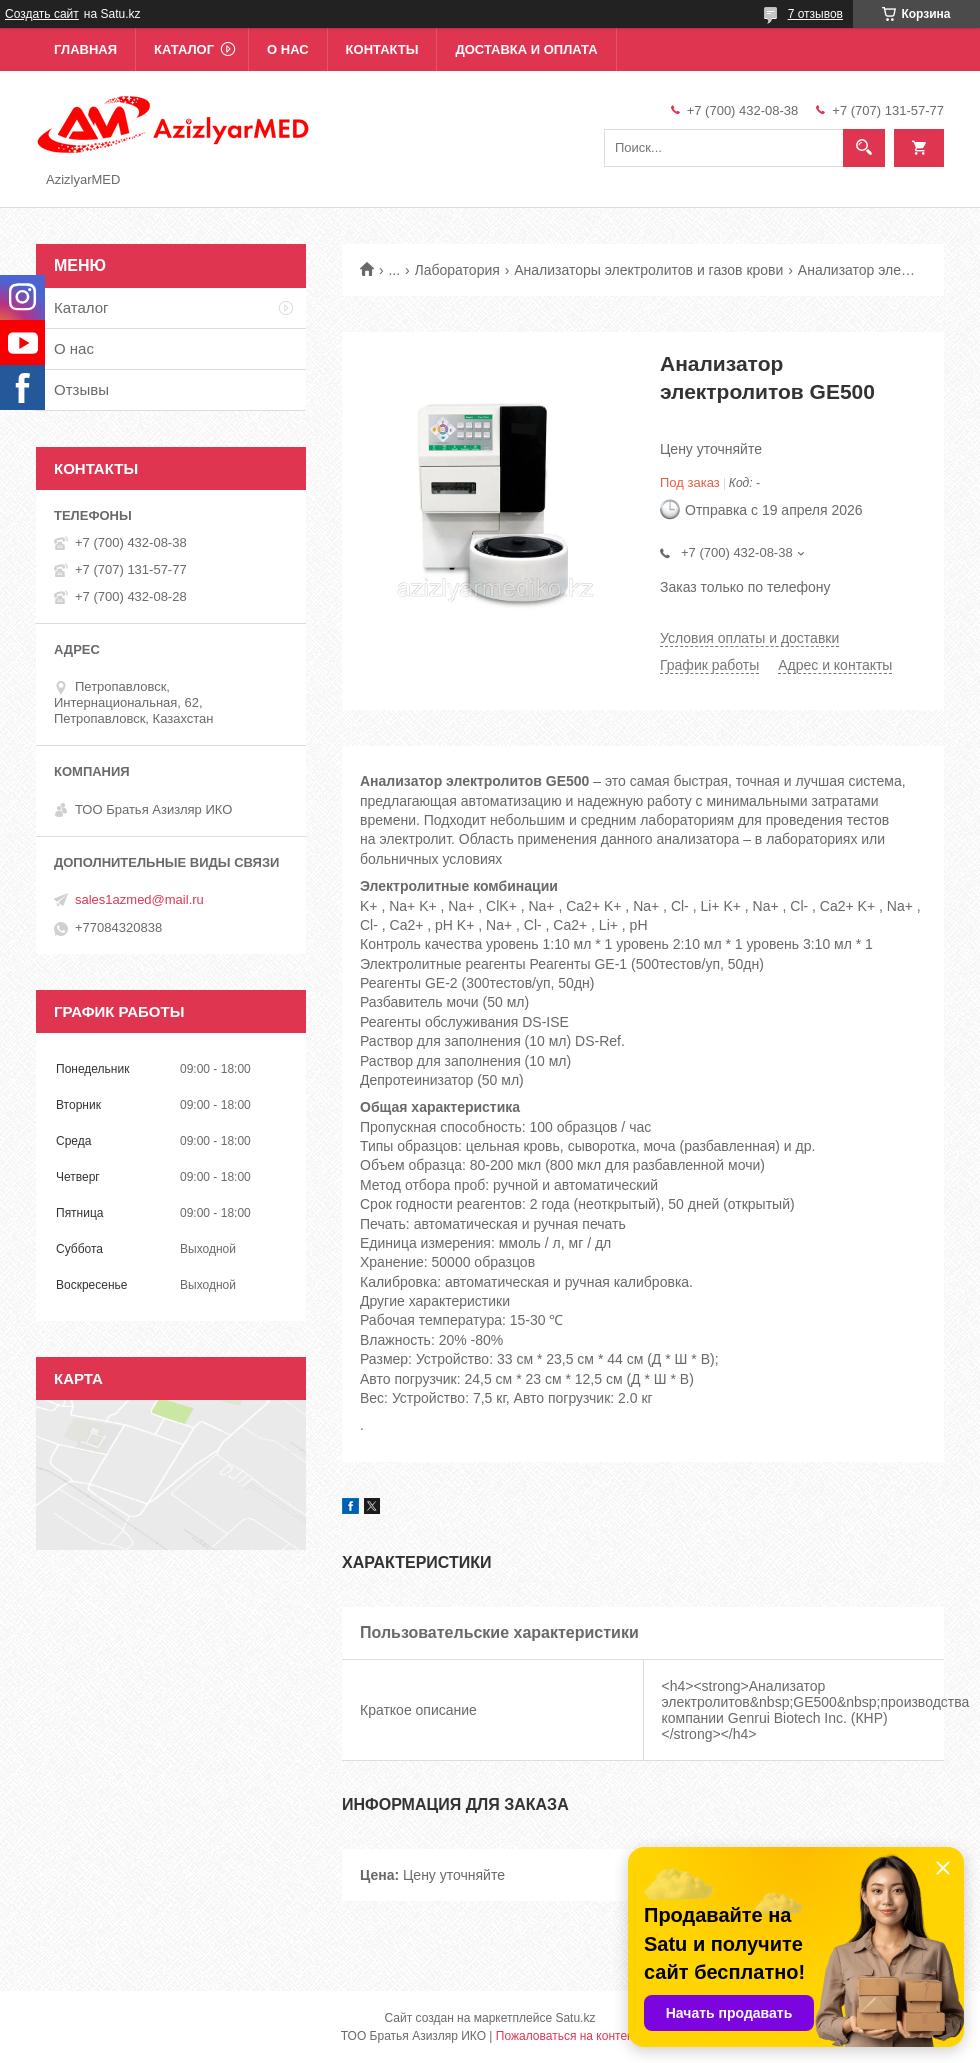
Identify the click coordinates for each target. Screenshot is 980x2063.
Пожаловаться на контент (567, 2036)
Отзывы (81, 389)
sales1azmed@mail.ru (139, 899)
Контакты (382, 49)
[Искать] (864, 148)
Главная (85, 49)
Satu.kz (575, 2018)
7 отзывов (815, 14)
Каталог (184, 49)
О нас (288, 49)
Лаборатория (457, 270)
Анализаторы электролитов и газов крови (648, 270)
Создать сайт (42, 14)
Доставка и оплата (526, 49)
